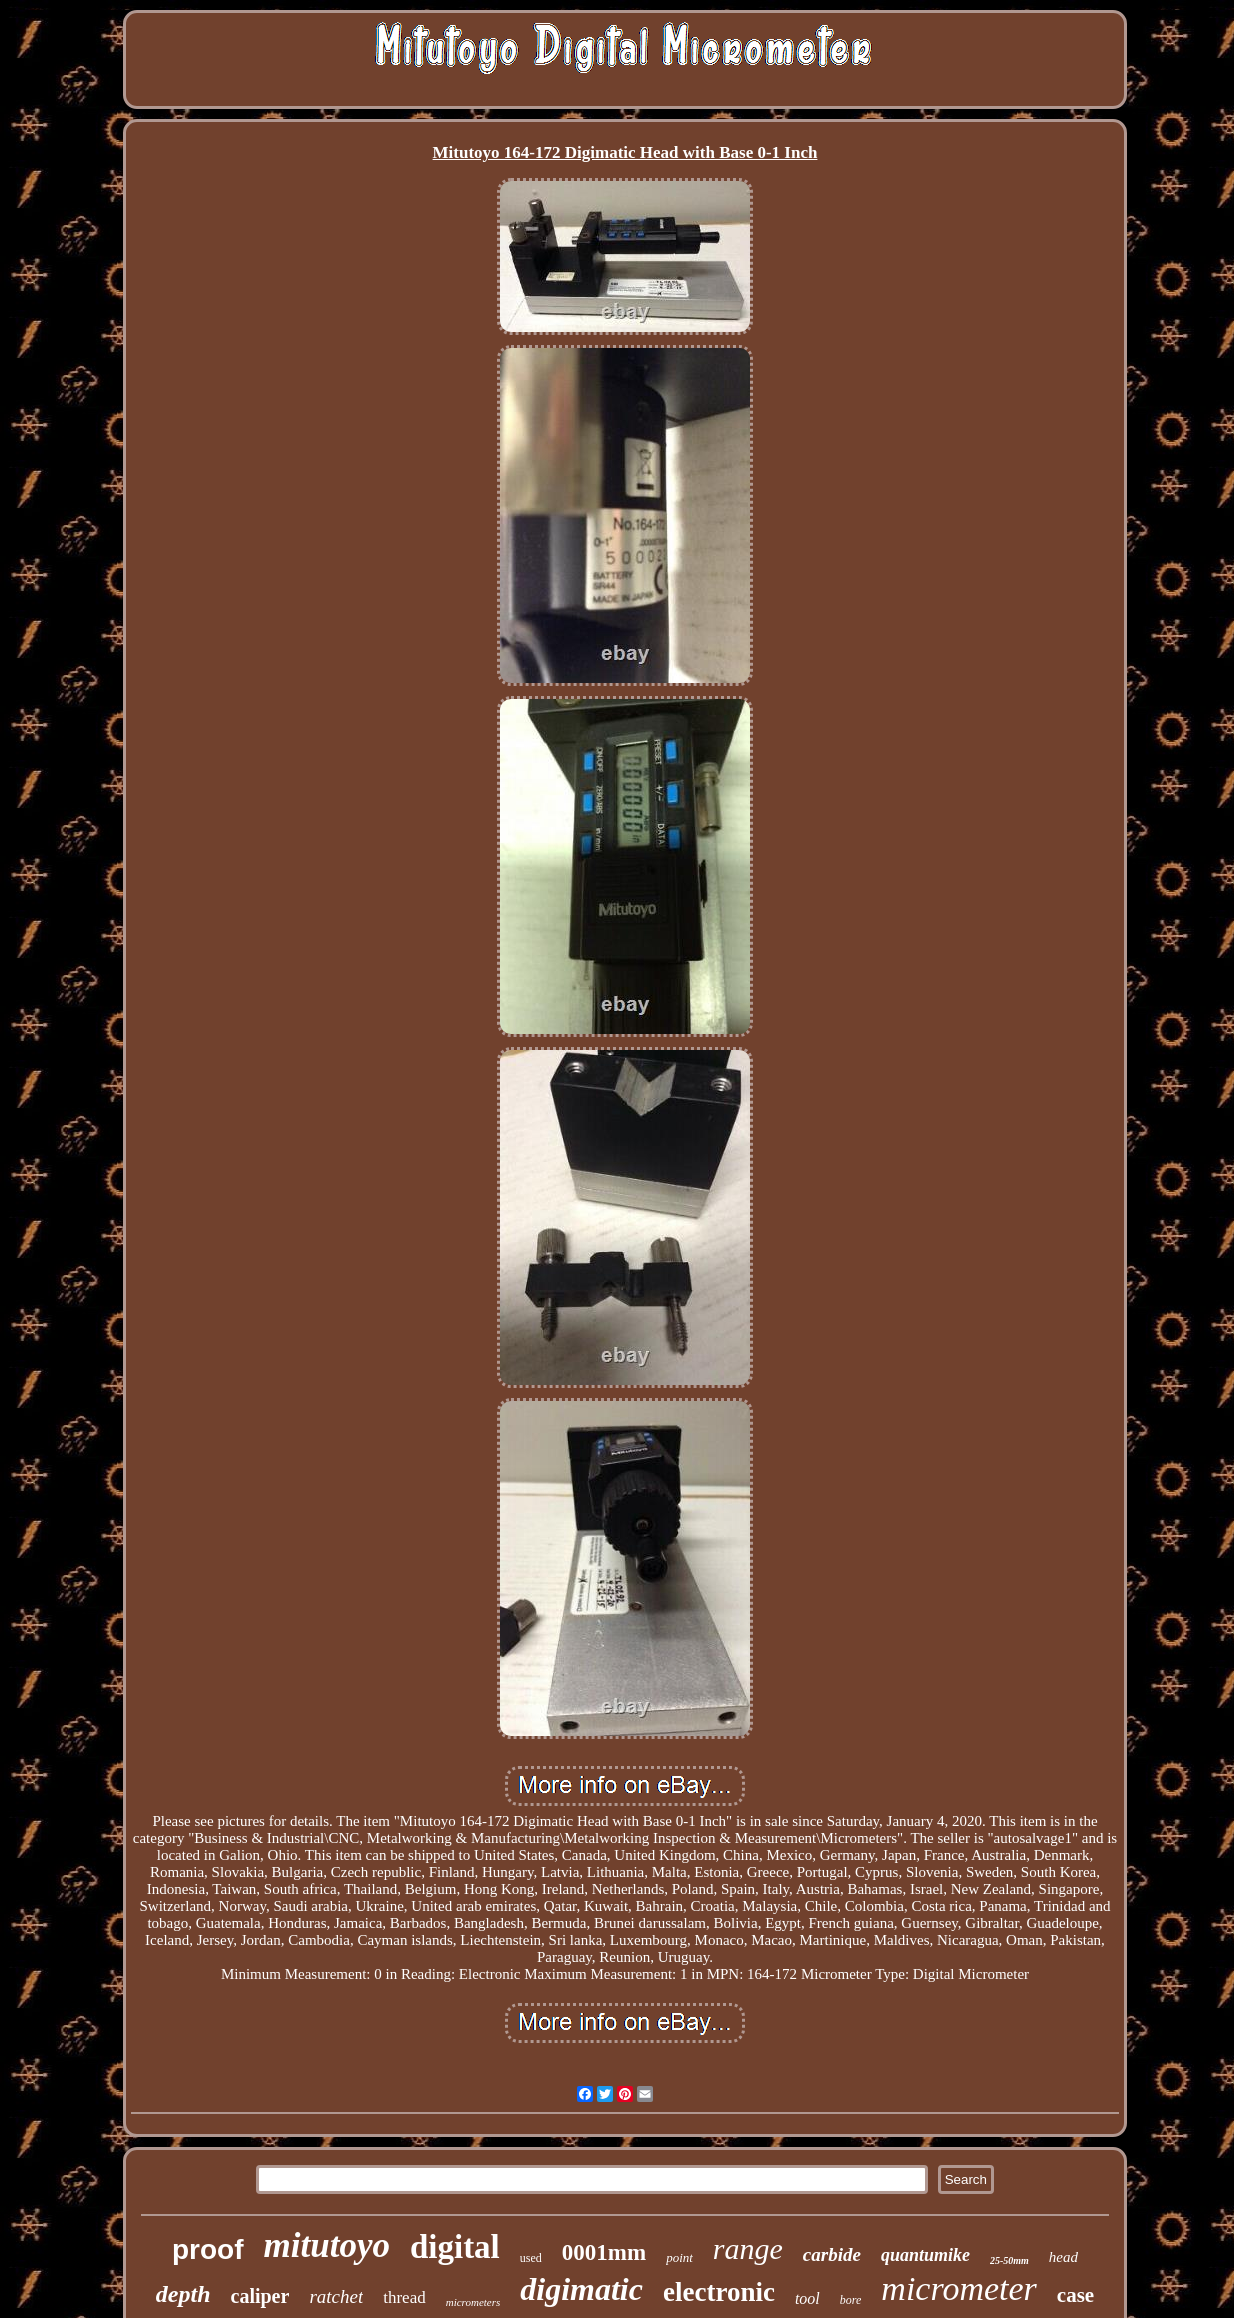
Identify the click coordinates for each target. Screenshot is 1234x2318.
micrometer (958, 2288)
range (748, 2248)
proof (208, 2249)
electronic (719, 2292)
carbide (832, 2254)
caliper (260, 2296)
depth (183, 2294)
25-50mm (1009, 2260)
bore (851, 2300)
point (679, 2257)
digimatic (581, 2289)
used (531, 2258)
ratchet (336, 2296)
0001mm (604, 2252)
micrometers (473, 2302)
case (1075, 2295)
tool (807, 2298)
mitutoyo (327, 2245)
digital (455, 2247)
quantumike (925, 2255)
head (1063, 2257)
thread (404, 2297)
